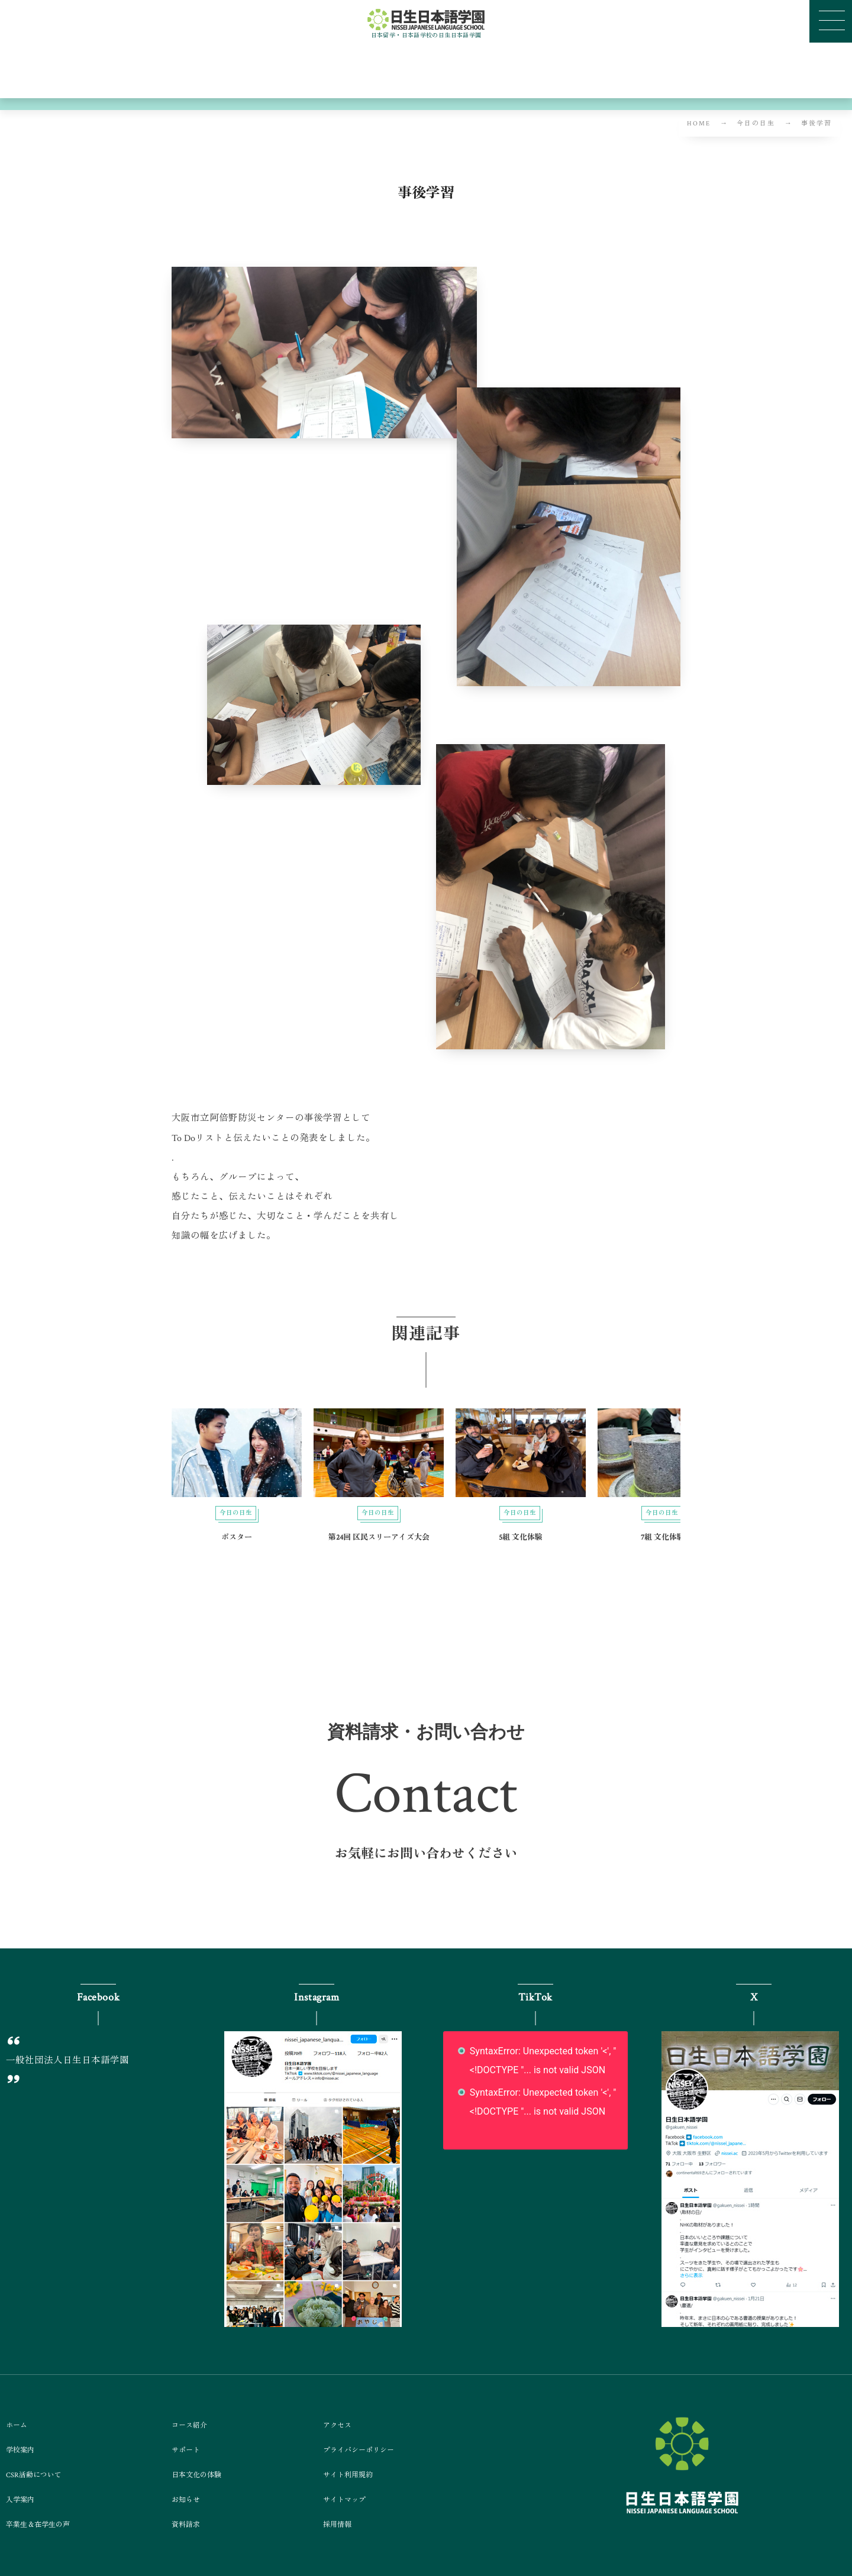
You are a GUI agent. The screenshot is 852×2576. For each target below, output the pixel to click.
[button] (426, 1867)
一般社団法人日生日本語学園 (67, 2060)
